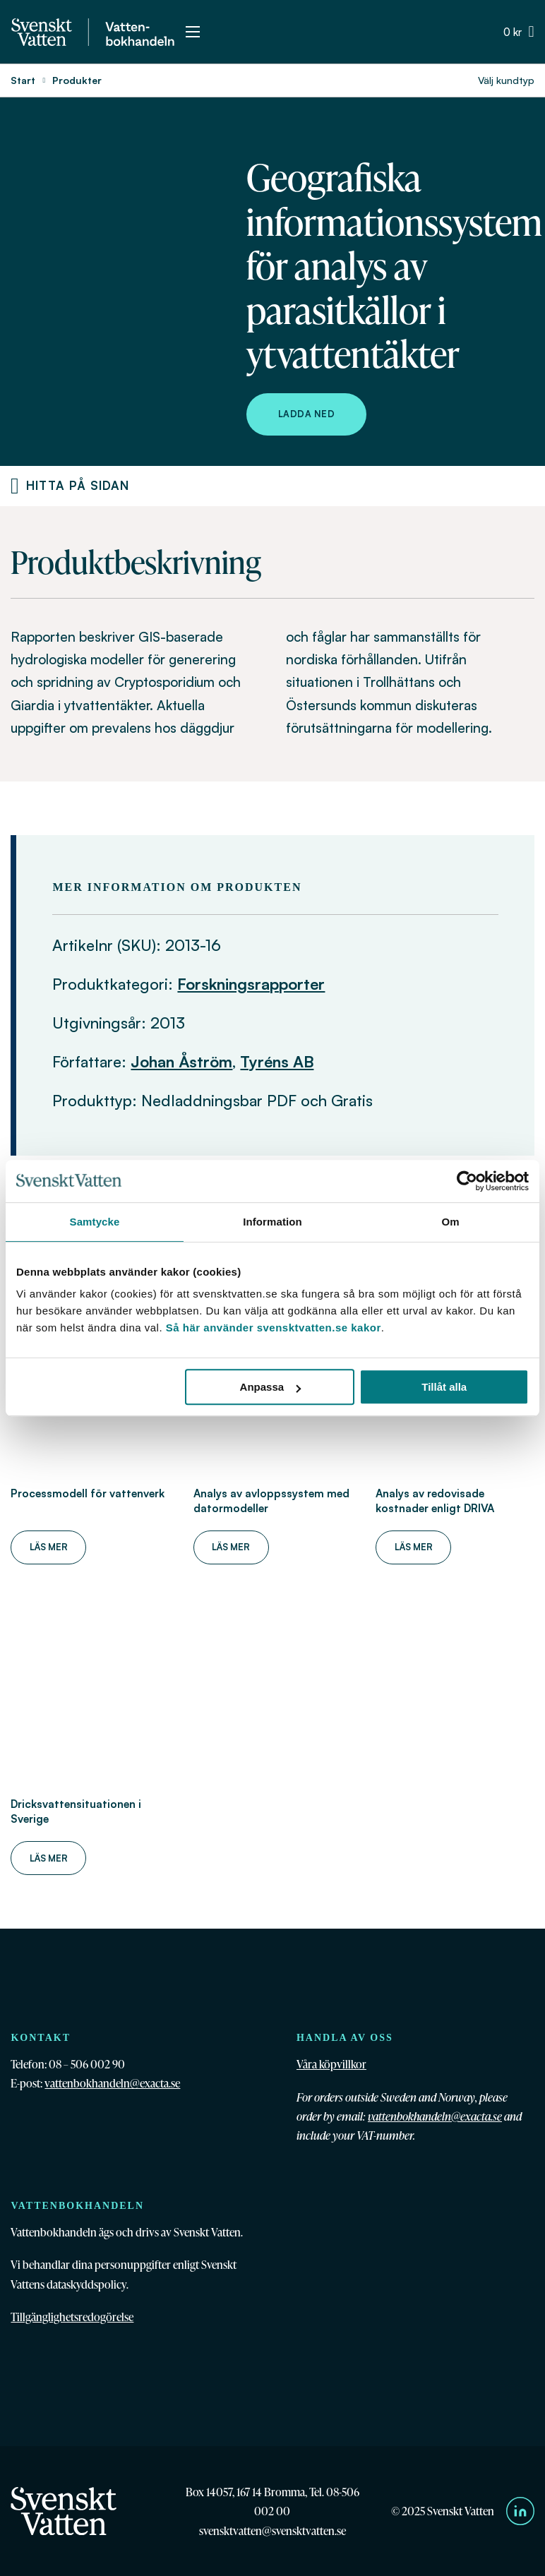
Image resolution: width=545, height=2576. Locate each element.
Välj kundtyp (506, 80)
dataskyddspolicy (86, 2284)
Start (23, 80)
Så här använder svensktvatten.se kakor (273, 1328)
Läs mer (49, 1546)
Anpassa (270, 1387)
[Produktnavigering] (15, 485)
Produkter (77, 80)
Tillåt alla (444, 1387)
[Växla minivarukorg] (518, 32)
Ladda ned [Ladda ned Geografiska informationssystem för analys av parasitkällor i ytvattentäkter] (306, 413)
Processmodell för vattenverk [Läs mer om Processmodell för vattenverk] (87, 1493)
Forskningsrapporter (251, 983)
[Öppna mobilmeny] (193, 31)
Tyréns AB (276, 1061)
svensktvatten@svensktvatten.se (272, 2530)
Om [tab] (450, 1222)
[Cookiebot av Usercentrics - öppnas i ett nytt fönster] (467, 1181)
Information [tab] (272, 1222)
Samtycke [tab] (95, 1222)
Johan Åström (181, 1061)
